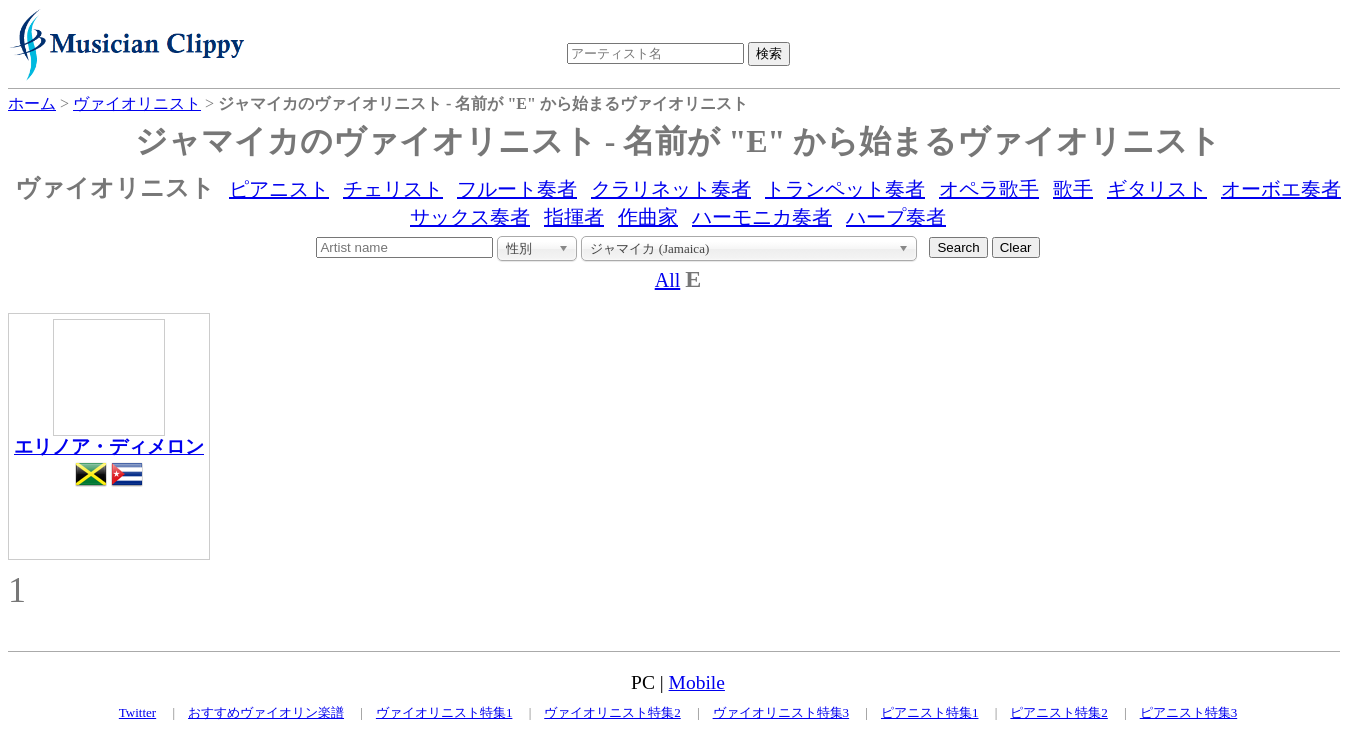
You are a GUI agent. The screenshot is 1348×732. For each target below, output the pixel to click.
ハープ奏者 (896, 217)
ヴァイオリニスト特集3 (781, 712)
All (668, 280)
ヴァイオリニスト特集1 (444, 712)
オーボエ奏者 (1281, 189)
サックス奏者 (470, 217)
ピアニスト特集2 (1059, 712)
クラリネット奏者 (671, 189)
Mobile (697, 682)
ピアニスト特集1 (930, 712)
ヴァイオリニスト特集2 (612, 712)
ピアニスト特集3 (1189, 712)
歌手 (1073, 189)
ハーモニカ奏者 (762, 217)
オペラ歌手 (989, 189)
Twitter (137, 712)
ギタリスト (1157, 189)
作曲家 (648, 217)
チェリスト (393, 189)
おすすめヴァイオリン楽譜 (266, 712)
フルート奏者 (517, 189)
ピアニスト (279, 189)
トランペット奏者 (845, 189)
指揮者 (574, 217)
